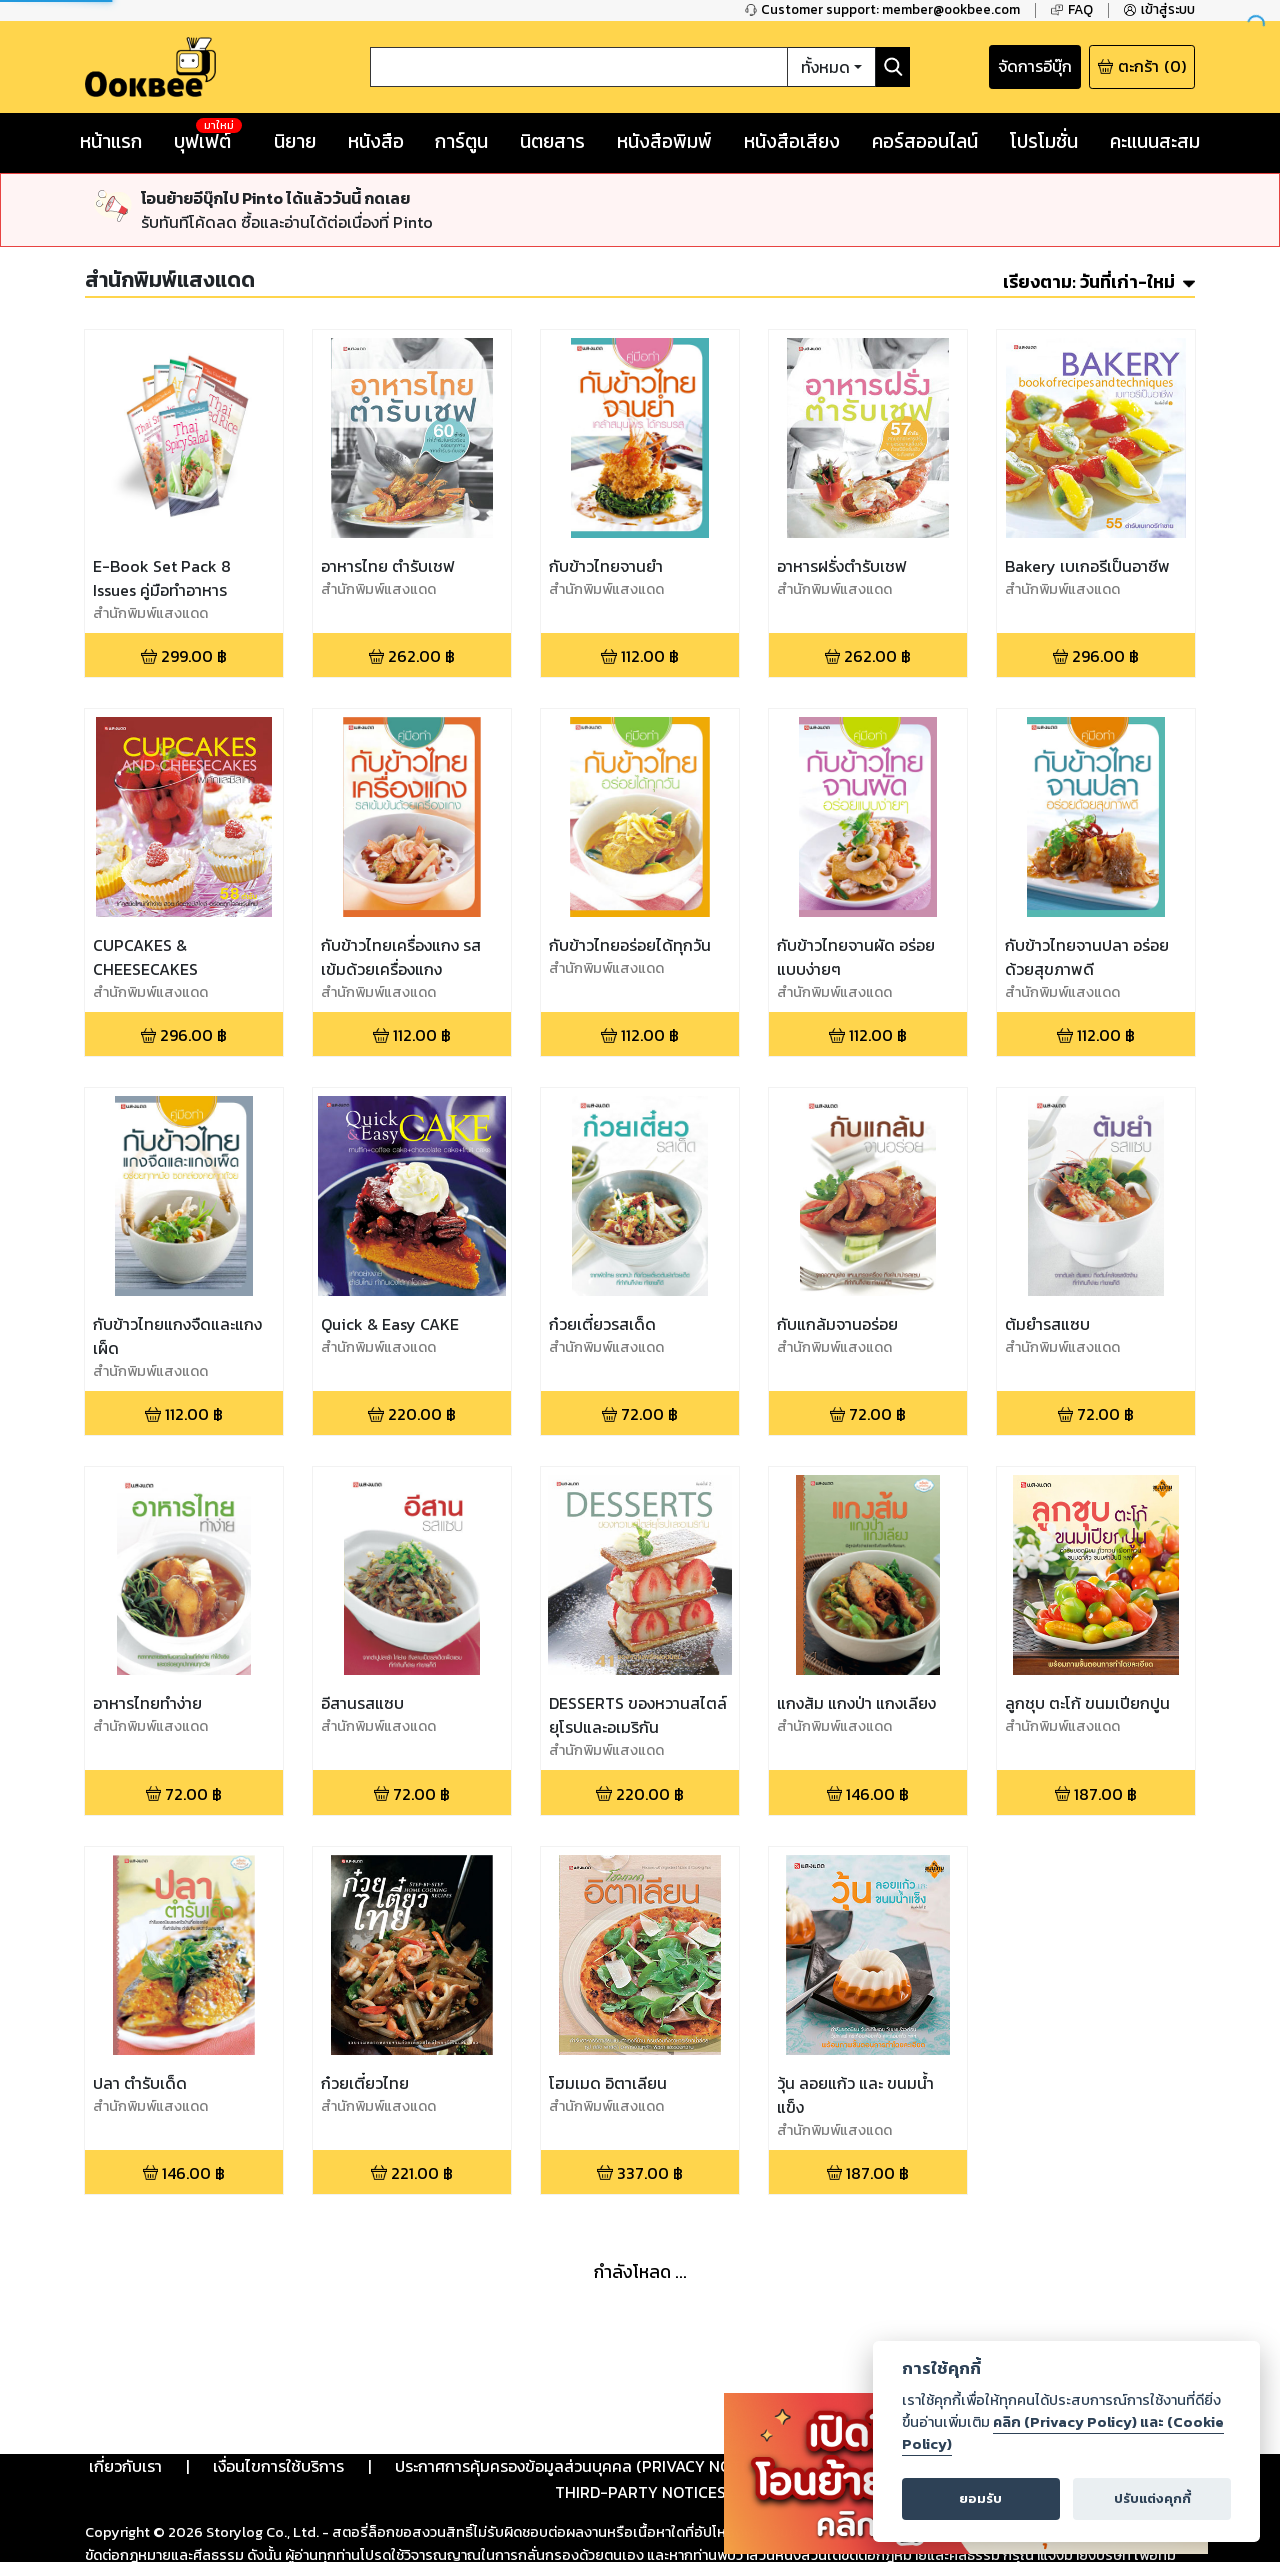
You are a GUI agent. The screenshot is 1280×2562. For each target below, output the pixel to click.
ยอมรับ (980, 2498)
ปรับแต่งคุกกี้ (1152, 2498)
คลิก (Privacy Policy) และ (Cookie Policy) (1063, 2433)
